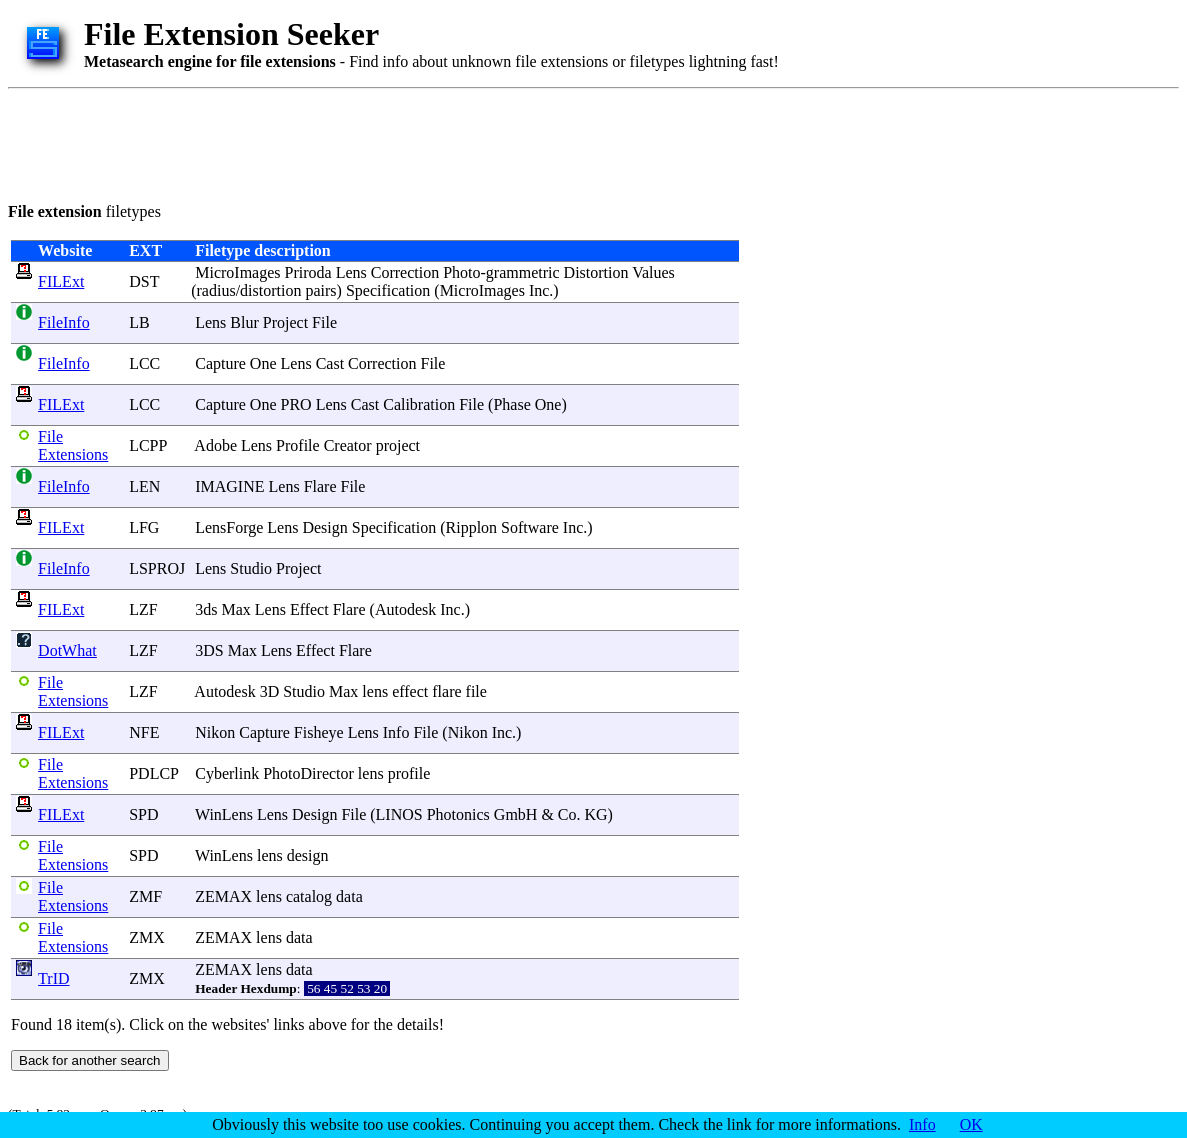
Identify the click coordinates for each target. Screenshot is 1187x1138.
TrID (53, 978)
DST (144, 281)
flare (446, 691)
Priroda (308, 272)
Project (285, 322)
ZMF (145, 896)
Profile (298, 445)
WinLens (224, 814)
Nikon (215, 732)
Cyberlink (227, 773)
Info (396, 732)
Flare (320, 486)
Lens (351, 272)
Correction (405, 272)
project (398, 445)
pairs (320, 290)
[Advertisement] (372, 142)
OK (971, 1124)
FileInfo (64, 322)
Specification (388, 290)
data (349, 896)
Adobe (215, 445)
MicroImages (237, 272)
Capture (220, 363)
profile (409, 773)
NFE (144, 732)
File (324, 322)
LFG (144, 527)
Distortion (596, 272)
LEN (144, 486)
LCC (144, 363)
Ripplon (472, 527)
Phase (511, 404)
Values (653, 272)
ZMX (147, 937)
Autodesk (405, 609)
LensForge (229, 527)
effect (410, 691)
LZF (143, 609)
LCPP (148, 445)
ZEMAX (223, 896)
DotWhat (67, 650)
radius (216, 290)
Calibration (419, 404)
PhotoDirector (308, 773)
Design (324, 527)
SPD (143, 814)
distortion (270, 290)
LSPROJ (157, 568)
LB (139, 322)
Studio (251, 568)
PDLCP (153, 773)
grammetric (523, 272)
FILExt (61, 281)
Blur (244, 322)
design (308, 855)
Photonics (458, 814)
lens (375, 691)
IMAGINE (229, 486)
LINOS (399, 814)
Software (530, 527)
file (476, 691)
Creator (348, 445)
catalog (309, 896)
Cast (330, 363)
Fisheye (319, 732)
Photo (461, 272)
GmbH (516, 814)
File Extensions (73, 445)
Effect (309, 609)
